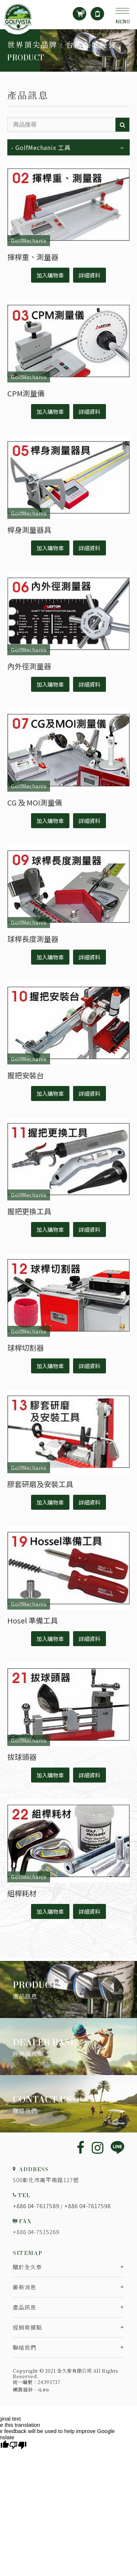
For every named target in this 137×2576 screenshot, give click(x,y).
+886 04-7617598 (87, 2206)
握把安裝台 (25, 1075)
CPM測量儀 (26, 393)
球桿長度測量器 (32, 939)
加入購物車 (50, 275)
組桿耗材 (22, 1893)
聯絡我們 (24, 2347)
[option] (68, 50)
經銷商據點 (27, 2327)
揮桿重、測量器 (32, 257)
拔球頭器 (22, 1756)
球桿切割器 (25, 1347)
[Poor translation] (18, 2445)
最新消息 (24, 2287)
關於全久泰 (27, 2267)
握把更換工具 (29, 1211)
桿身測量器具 (29, 529)
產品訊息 (24, 2307)
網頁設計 (23, 2389)
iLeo (43, 2389)
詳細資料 (89, 275)
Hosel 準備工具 (32, 1620)
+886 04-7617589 (36, 2206)
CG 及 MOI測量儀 (34, 802)
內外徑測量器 (29, 666)
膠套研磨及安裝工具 (40, 1484)
